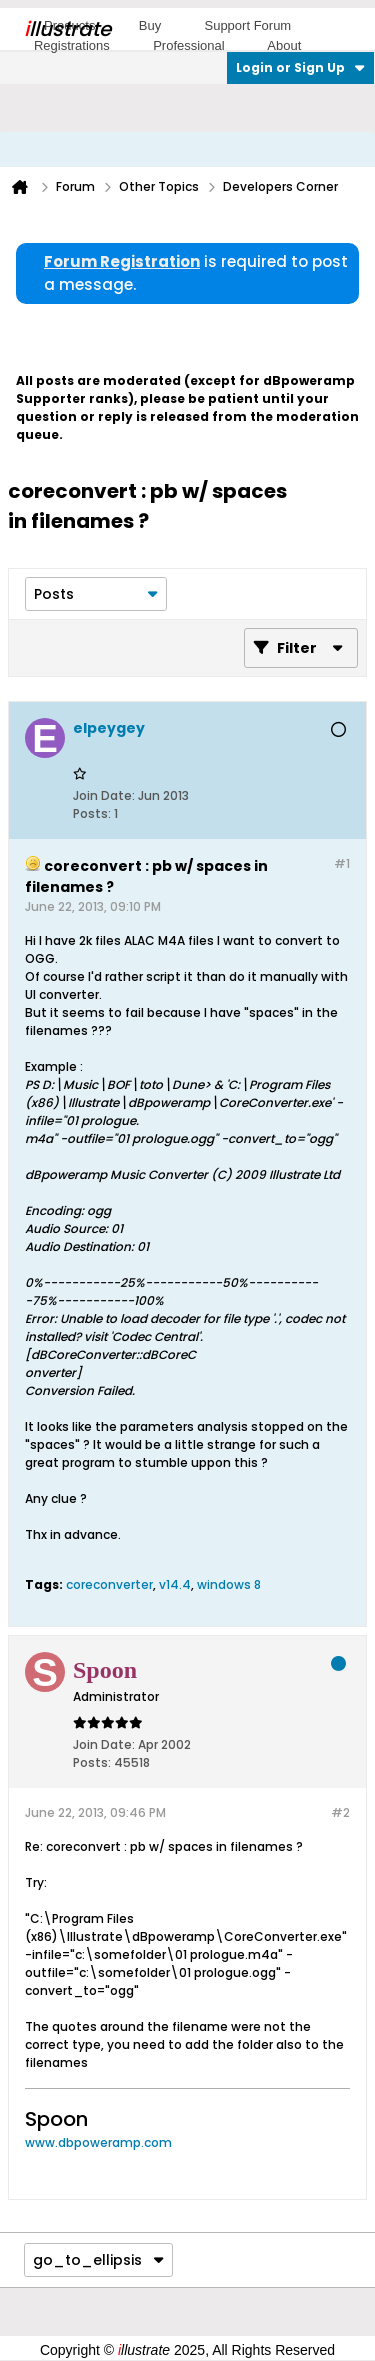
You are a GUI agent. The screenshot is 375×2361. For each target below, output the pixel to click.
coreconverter (109, 1584)
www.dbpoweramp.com (98, 2142)
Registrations (72, 45)
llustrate (67, 29)
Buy (150, 25)
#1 (342, 863)
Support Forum (247, 25)
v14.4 (175, 1584)
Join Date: (104, 795)
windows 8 (229, 1584)
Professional (189, 45)
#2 (340, 1812)
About (284, 45)
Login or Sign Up (300, 67)
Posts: (92, 813)
